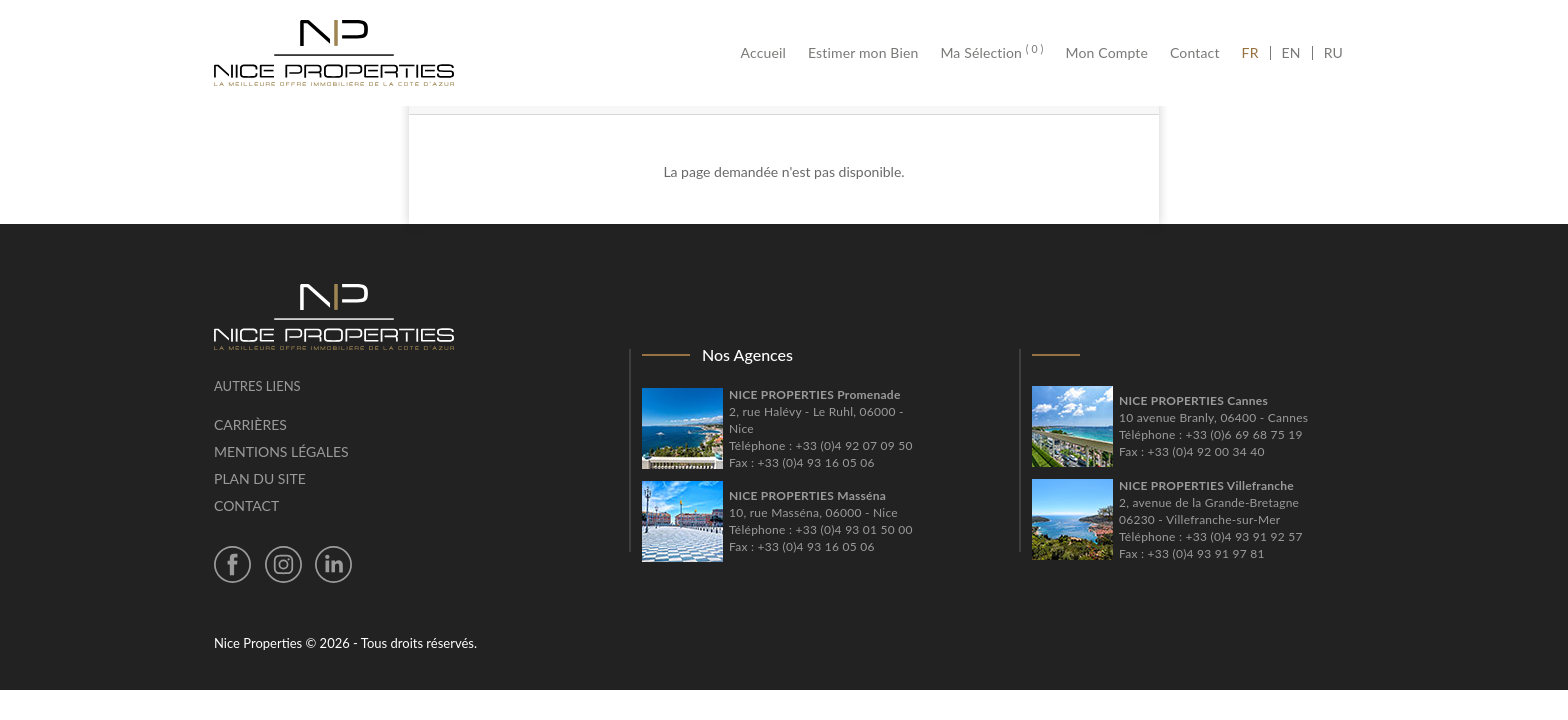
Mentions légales (281, 451)
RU (1333, 53)
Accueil (769, 53)
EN (1291, 53)
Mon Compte (1107, 53)
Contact (1195, 53)
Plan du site (260, 478)
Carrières (250, 424)
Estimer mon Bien (863, 53)
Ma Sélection (991, 53)
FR (1256, 53)
